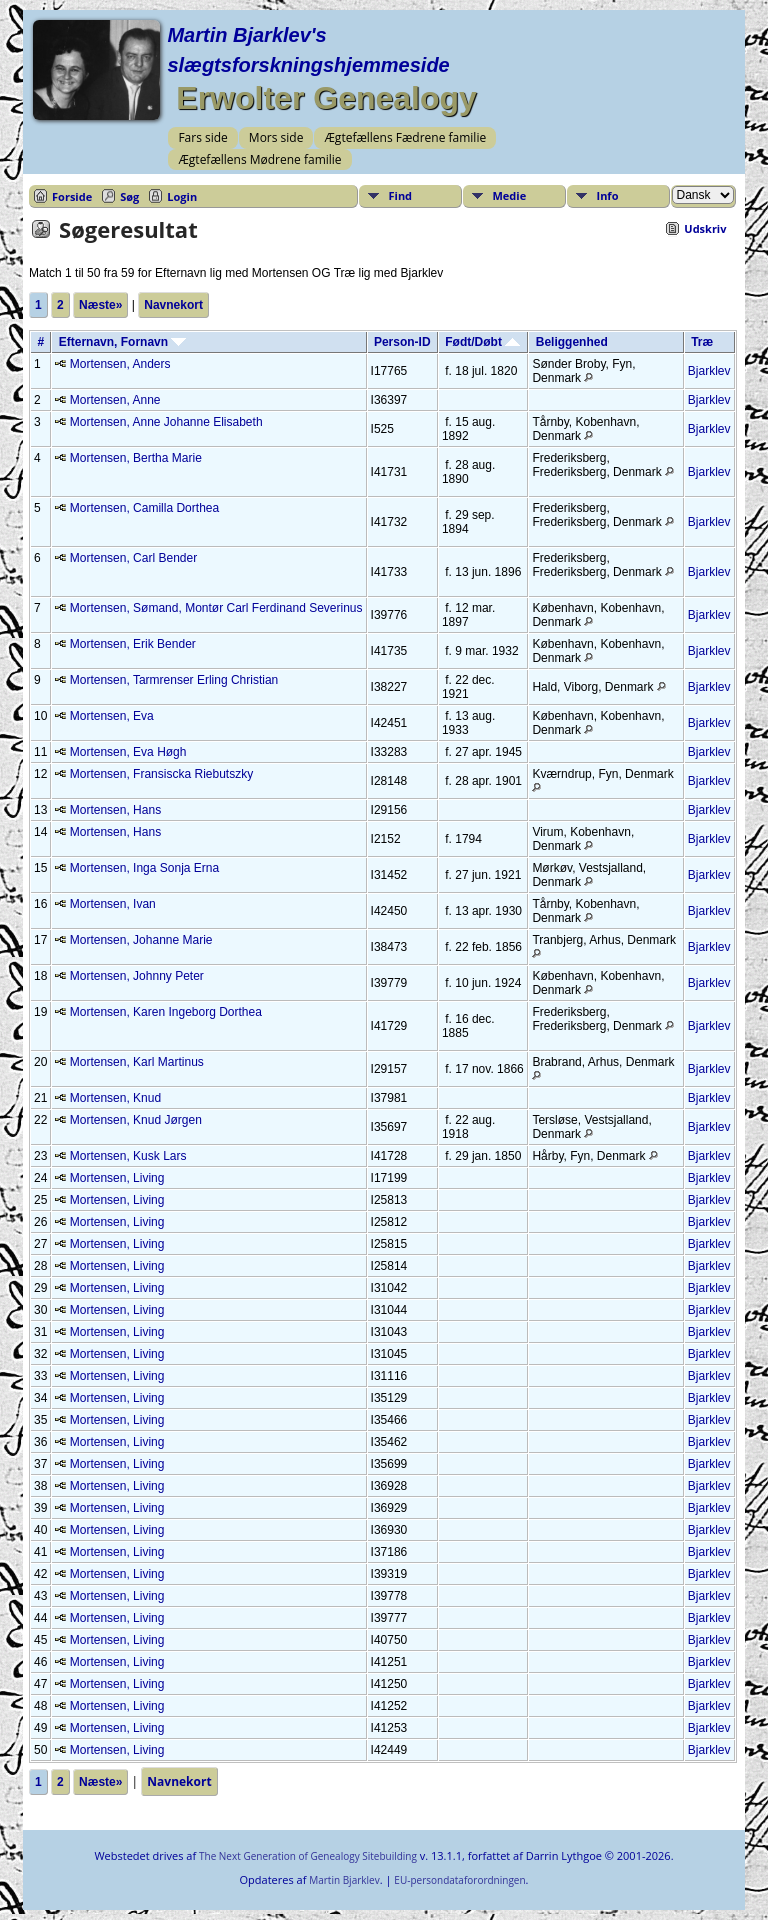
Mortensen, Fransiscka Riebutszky (161, 774)
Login (182, 196)
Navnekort (173, 305)
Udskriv (705, 228)
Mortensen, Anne (115, 400)
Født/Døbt (482, 342)
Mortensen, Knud (115, 1098)
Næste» (100, 305)
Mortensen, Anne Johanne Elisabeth (166, 422)
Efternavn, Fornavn (123, 342)
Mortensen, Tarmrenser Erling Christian (174, 680)
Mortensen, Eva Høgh (128, 752)
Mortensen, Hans (115, 810)
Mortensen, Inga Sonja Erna (144, 868)
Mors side (276, 137)
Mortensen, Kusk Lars (128, 1156)
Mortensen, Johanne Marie (141, 940)
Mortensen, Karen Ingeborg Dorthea (166, 1012)
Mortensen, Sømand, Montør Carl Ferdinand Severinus (216, 608)
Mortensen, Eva (112, 716)
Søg (129, 196)
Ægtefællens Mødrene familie (259, 159)
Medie (510, 195)
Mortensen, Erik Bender (133, 644)
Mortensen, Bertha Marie (136, 458)
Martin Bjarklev (344, 1880)
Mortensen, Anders (120, 364)
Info (608, 195)
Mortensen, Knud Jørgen (136, 1120)
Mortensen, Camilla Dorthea (144, 508)
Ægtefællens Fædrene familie (405, 137)
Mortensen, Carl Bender (133, 558)
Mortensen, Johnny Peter (137, 976)
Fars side (202, 137)
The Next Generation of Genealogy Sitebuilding (308, 1856)
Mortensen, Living (117, 1178)
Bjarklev (709, 371)
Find (401, 195)
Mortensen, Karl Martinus (137, 1062)
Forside (72, 196)
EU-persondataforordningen (459, 1880)
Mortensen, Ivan (113, 904)
